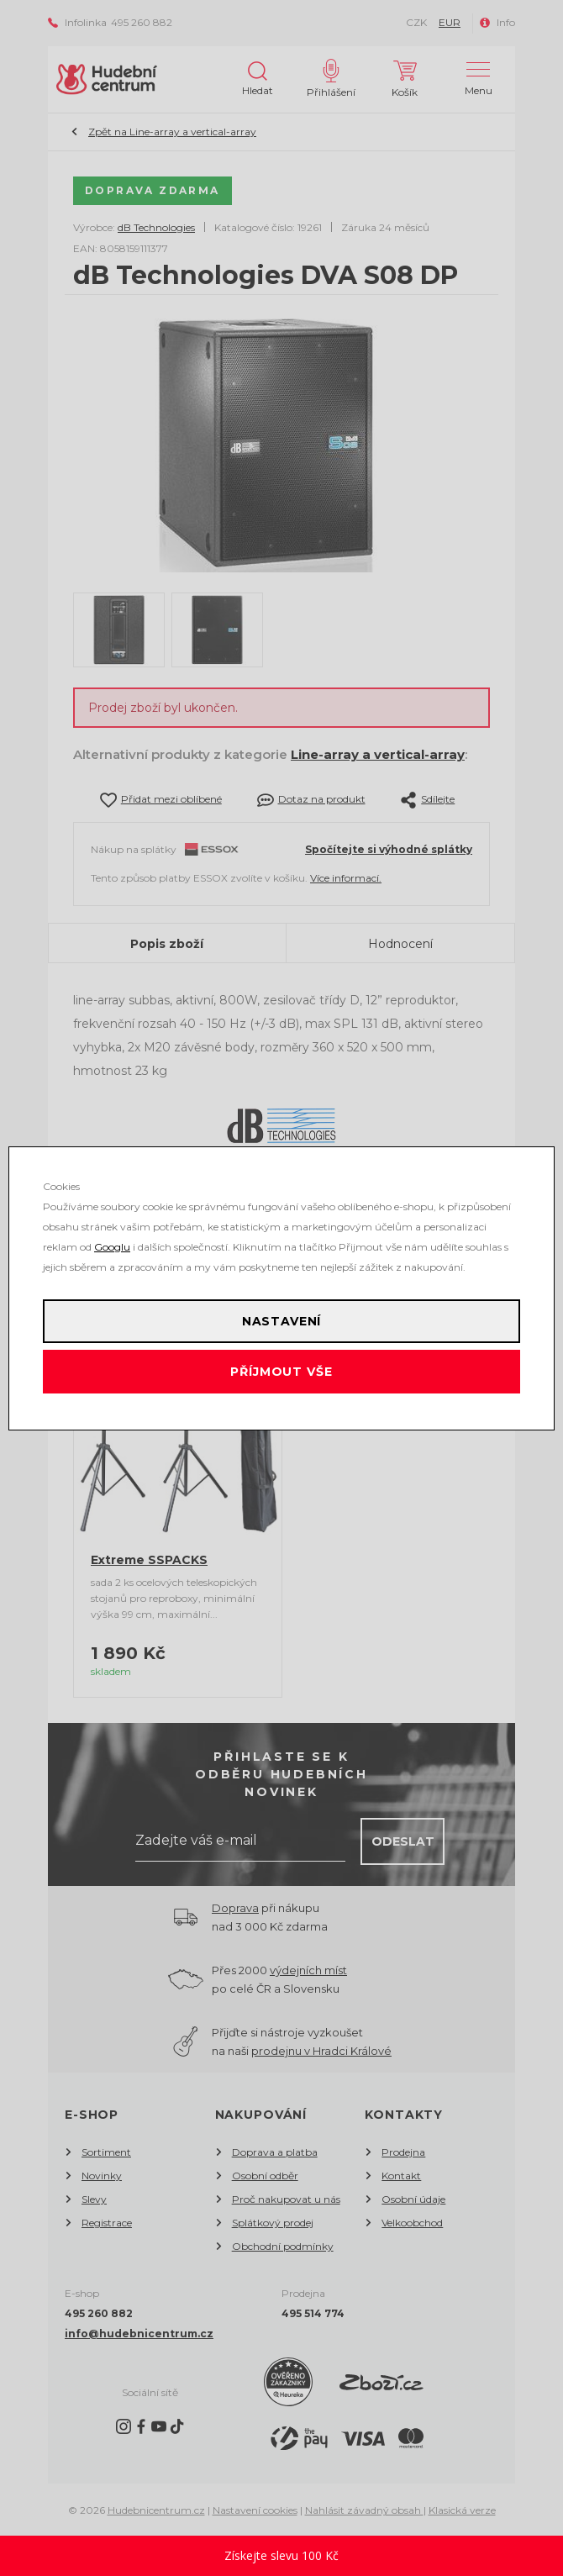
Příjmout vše (281, 1371)
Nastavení (282, 1321)
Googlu (112, 1247)
